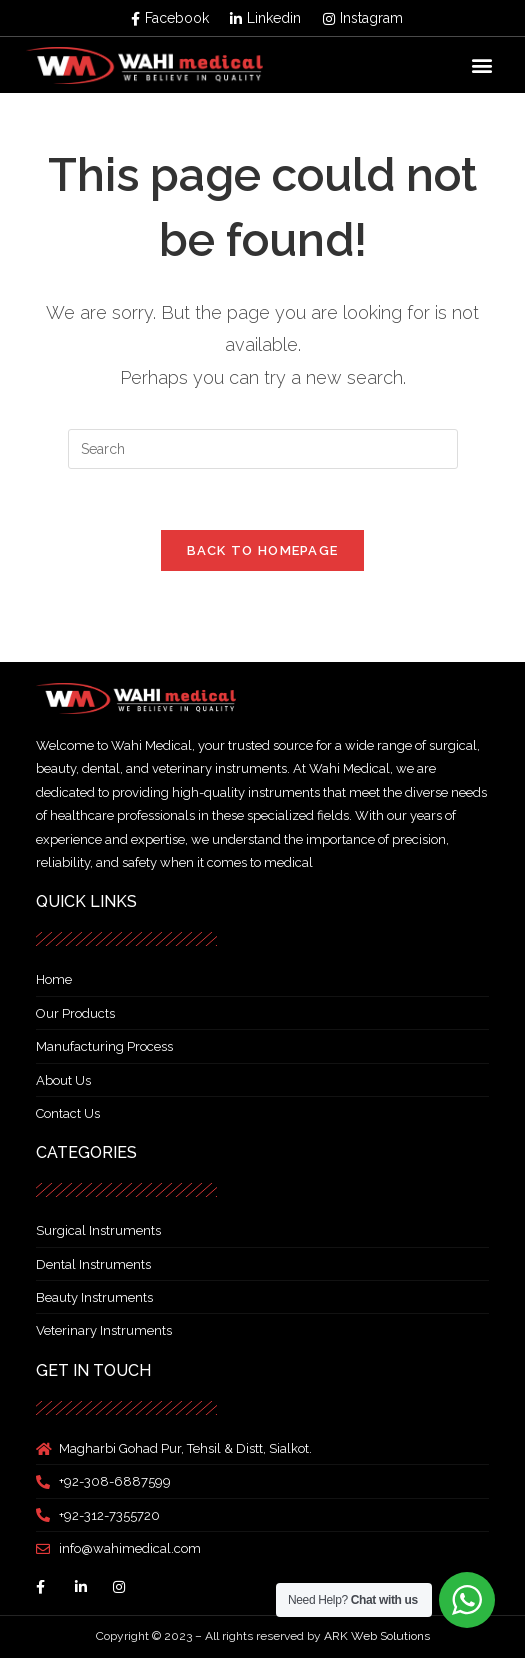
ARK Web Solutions (377, 1636)
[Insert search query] (263, 449)
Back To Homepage (263, 550)
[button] (482, 65)
